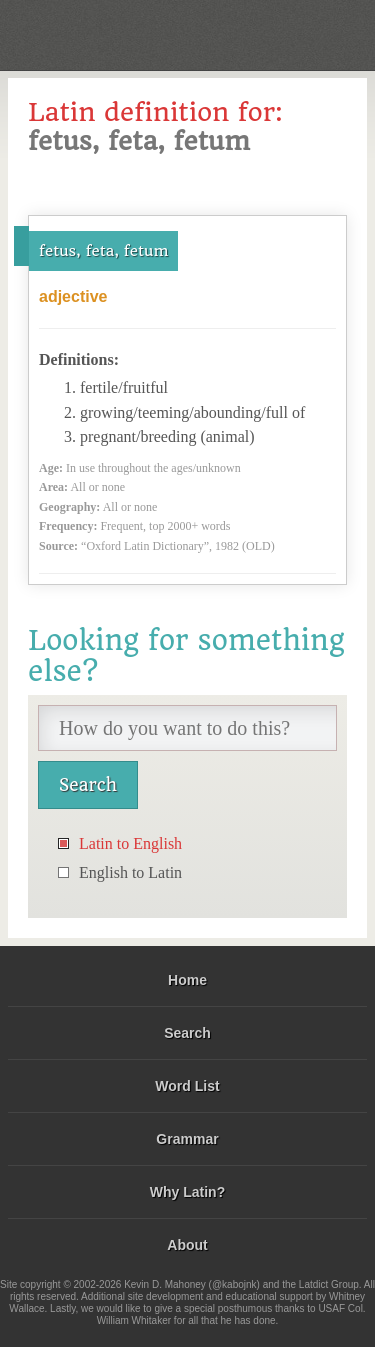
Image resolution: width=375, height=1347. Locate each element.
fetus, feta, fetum (103, 251)
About (187, 1245)
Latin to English (130, 843)
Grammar (187, 1139)
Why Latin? (187, 1192)
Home (187, 980)
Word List (187, 1086)
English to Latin (130, 872)
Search (187, 1033)
